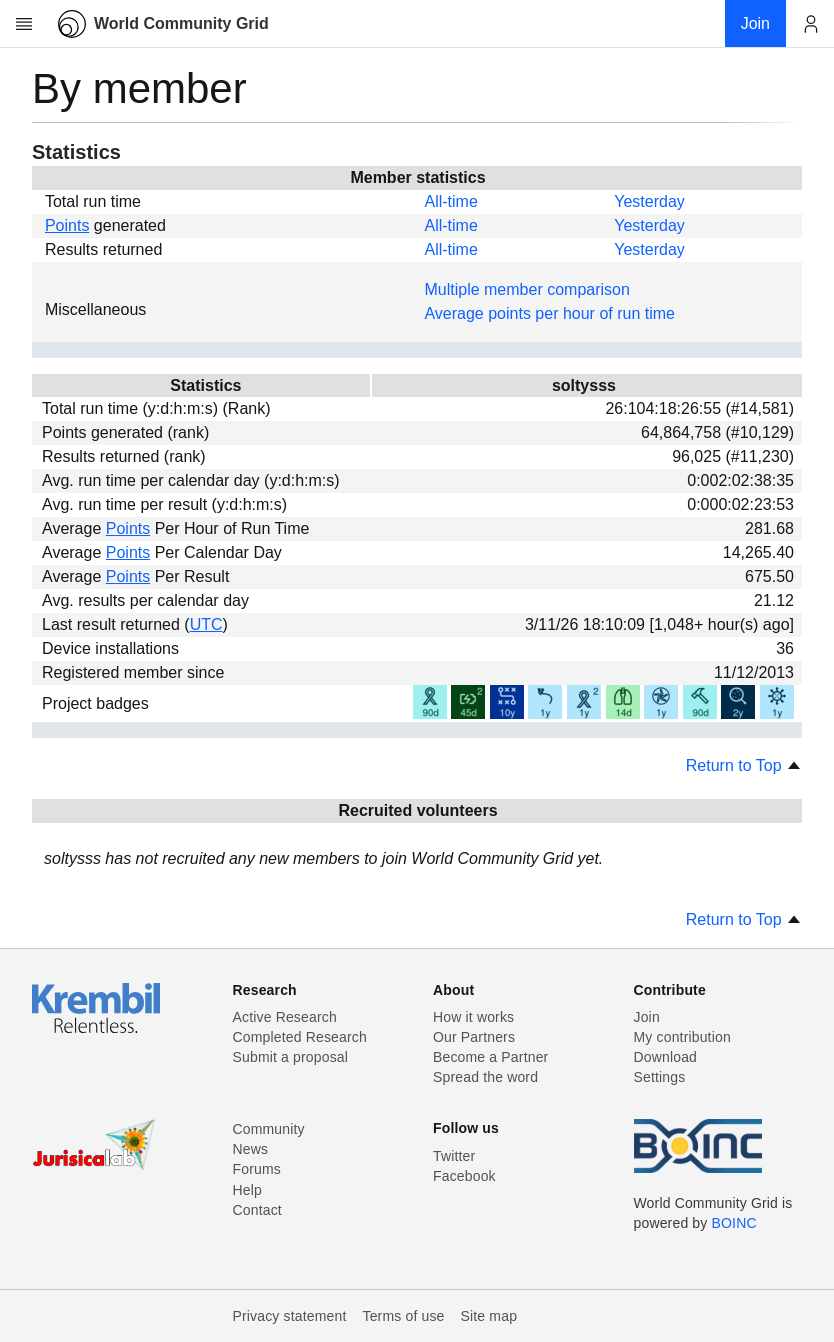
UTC (206, 624)
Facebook (464, 1176)
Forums (257, 1169)
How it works (473, 1017)
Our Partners (474, 1037)
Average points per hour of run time (549, 313)
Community (269, 1129)
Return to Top (744, 765)
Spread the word (485, 1077)
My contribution (682, 1037)
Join (647, 1017)
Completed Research (300, 1037)
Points (67, 225)
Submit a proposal (291, 1057)
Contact (257, 1210)
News (251, 1149)
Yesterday (649, 201)
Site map (489, 1316)
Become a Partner (490, 1057)
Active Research (285, 1017)
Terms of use (403, 1316)
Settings (660, 1077)
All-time (450, 201)
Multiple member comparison (526, 289)
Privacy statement (290, 1316)
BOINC (734, 1223)
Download (666, 1057)
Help (247, 1190)
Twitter (454, 1156)
